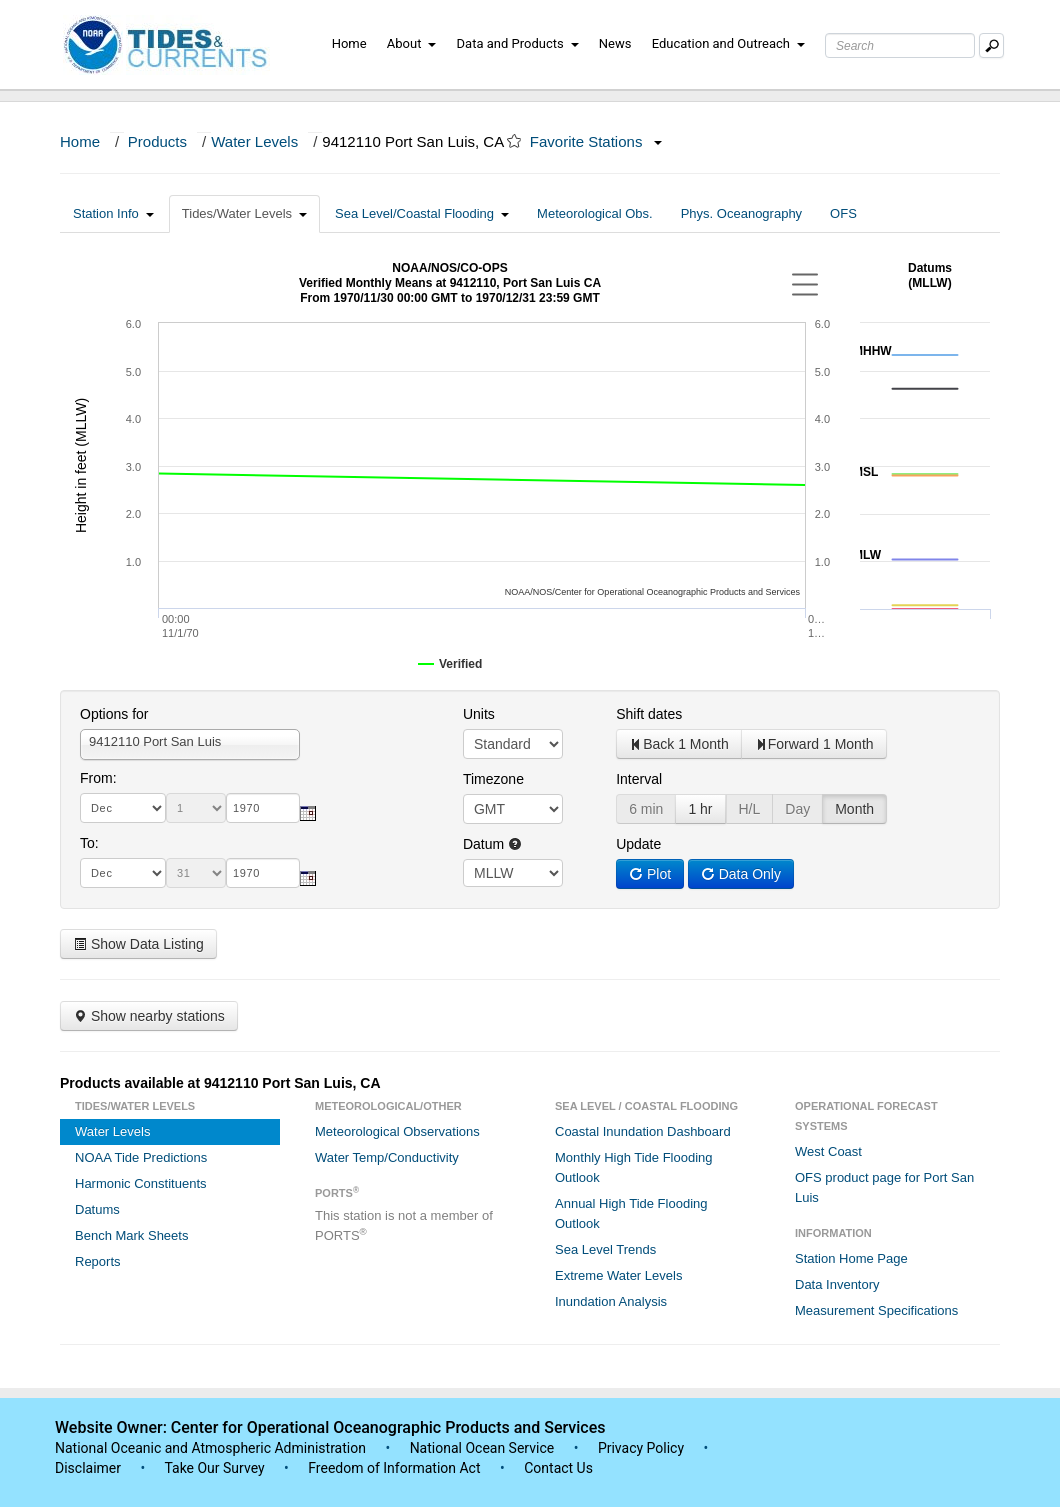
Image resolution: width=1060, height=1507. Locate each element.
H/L (750, 809)
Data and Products (518, 43)
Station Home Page (851, 1258)
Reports (98, 1261)
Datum (492, 844)
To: (89, 843)
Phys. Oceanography (741, 213)
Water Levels (254, 141)
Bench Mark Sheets (131, 1235)
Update (638, 844)
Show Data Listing (138, 944)
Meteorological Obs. (595, 213)
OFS (843, 213)
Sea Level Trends (605, 1249)
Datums (97, 1209)
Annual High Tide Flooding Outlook (631, 1213)
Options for (114, 714)
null (513, 873)
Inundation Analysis (611, 1301)
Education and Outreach (728, 43)
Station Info (113, 213)
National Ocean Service (482, 1448)
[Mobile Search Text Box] (991, 45)
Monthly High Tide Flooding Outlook (634, 1167)
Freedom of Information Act (394, 1468)
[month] (123, 808)
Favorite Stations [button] (596, 141)
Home (349, 43)
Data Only (741, 874)
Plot (650, 874)
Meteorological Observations (397, 1131)
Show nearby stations (149, 1016)
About (412, 43)
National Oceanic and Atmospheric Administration (210, 1448)
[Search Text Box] (900, 45)
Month (854, 809)
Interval (639, 779)
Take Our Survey (216, 1468)
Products (157, 141)
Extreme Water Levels (618, 1275)
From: (98, 778)
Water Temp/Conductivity (387, 1157)
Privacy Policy (641, 1448)
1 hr (700, 809)
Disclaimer (88, 1468)
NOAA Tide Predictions (141, 1157)
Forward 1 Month (814, 744)
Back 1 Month (679, 744)
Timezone (493, 779)
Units (479, 714)
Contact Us (558, 1468)
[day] (196, 808)
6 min (646, 809)
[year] (263, 808)
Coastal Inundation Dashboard (643, 1131)
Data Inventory (837, 1284)
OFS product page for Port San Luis (884, 1187)
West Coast (828, 1151)
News (615, 43)
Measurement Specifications (876, 1310)
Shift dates (649, 714)
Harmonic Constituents (141, 1183)
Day (797, 809)
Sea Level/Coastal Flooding (422, 213)
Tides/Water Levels (244, 213)
